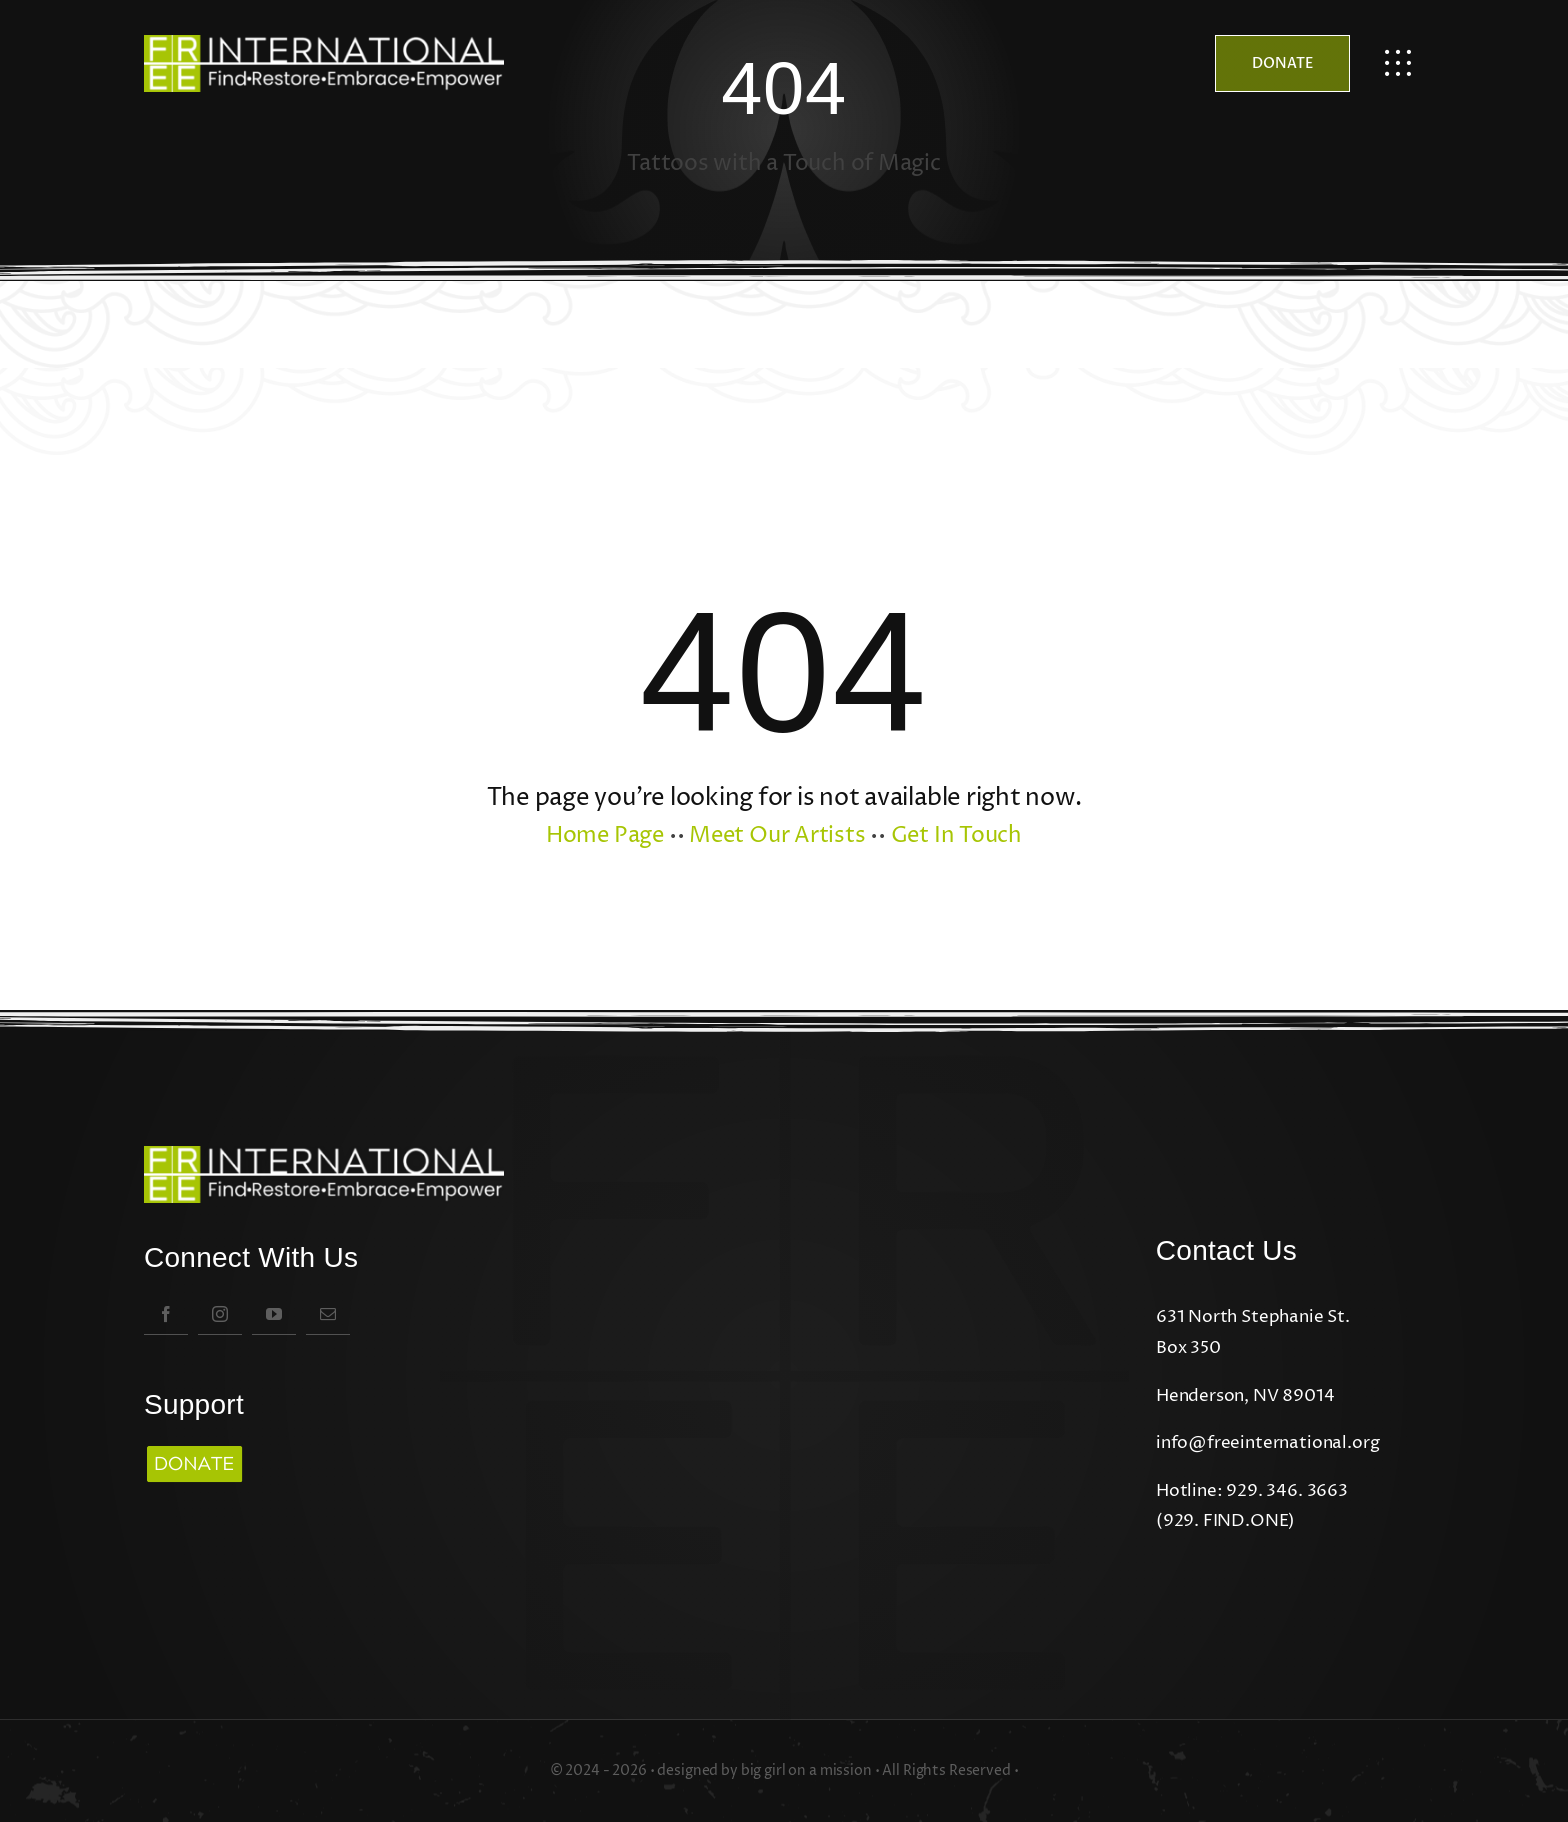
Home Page (605, 836)
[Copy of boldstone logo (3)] (194, 1447)
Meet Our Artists (777, 836)
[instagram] (220, 1313)
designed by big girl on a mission (764, 1770)
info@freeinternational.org (1268, 1443)
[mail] (328, 1313)
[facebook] (166, 1313)
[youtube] (274, 1313)
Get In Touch (956, 836)
